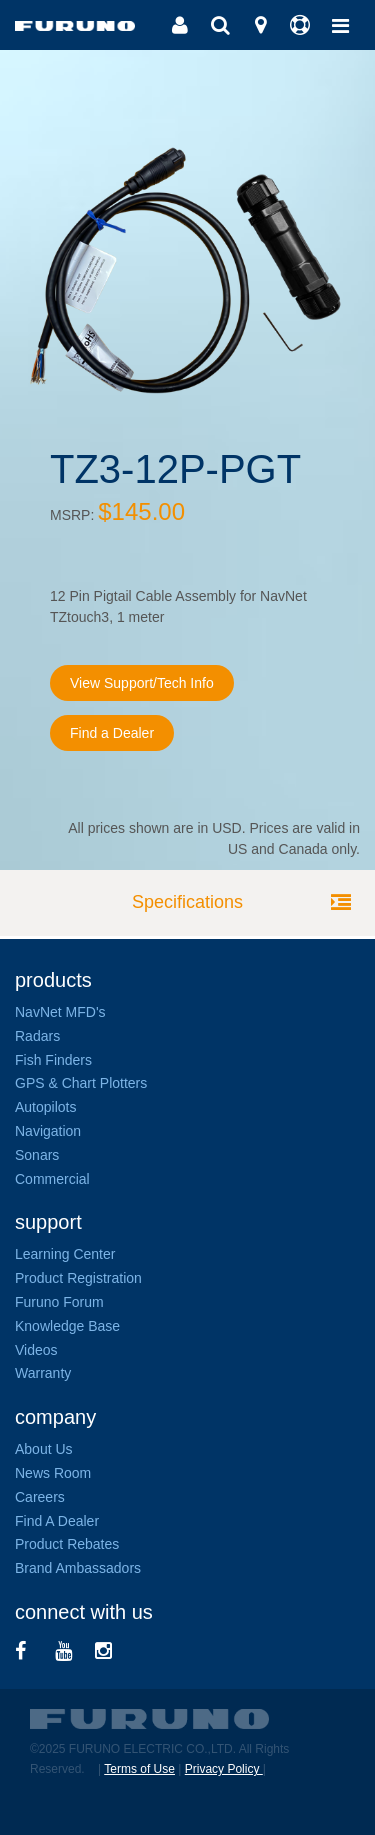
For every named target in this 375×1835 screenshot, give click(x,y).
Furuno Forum (59, 1302)
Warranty (43, 1373)
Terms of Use (139, 1769)
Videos (36, 1350)
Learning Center (65, 1254)
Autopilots (45, 1107)
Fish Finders (53, 1060)
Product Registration (78, 1278)
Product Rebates (67, 1544)
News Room (53, 1473)
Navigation (48, 1131)
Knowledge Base (67, 1326)
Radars (37, 1036)
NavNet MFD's (60, 1012)
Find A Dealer (57, 1521)
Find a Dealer (112, 733)
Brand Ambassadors (78, 1568)
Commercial (52, 1179)
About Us (44, 1449)
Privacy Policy (224, 1769)
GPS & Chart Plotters (81, 1083)
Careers (40, 1497)
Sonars (37, 1155)
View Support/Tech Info (142, 683)
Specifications (187, 902)
